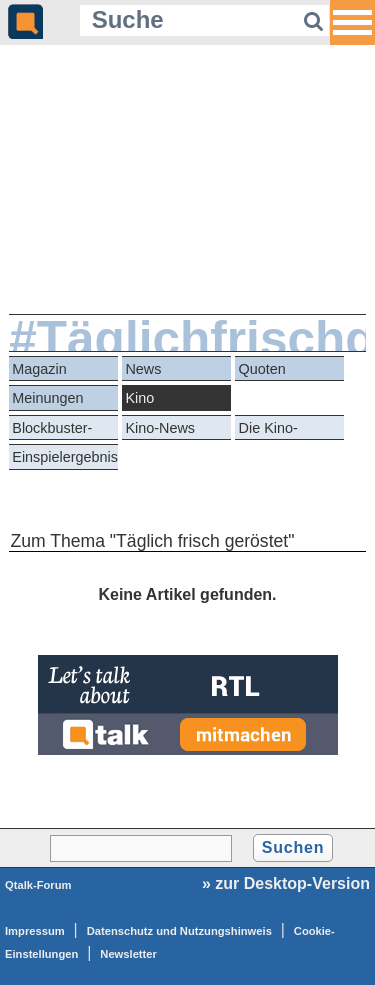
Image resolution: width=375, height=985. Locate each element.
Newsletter (128, 954)
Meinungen (47, 398)
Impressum (35, 931)
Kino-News (160, 428)
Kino (139, 398)
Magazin (39, 369)
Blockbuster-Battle (52, 430)
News (143, 369)
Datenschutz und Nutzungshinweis (179, 931)
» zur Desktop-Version (286, 883)
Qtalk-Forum (38, 885)
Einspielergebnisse (65, 457)
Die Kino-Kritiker (268, 430)
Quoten (262, 369)
